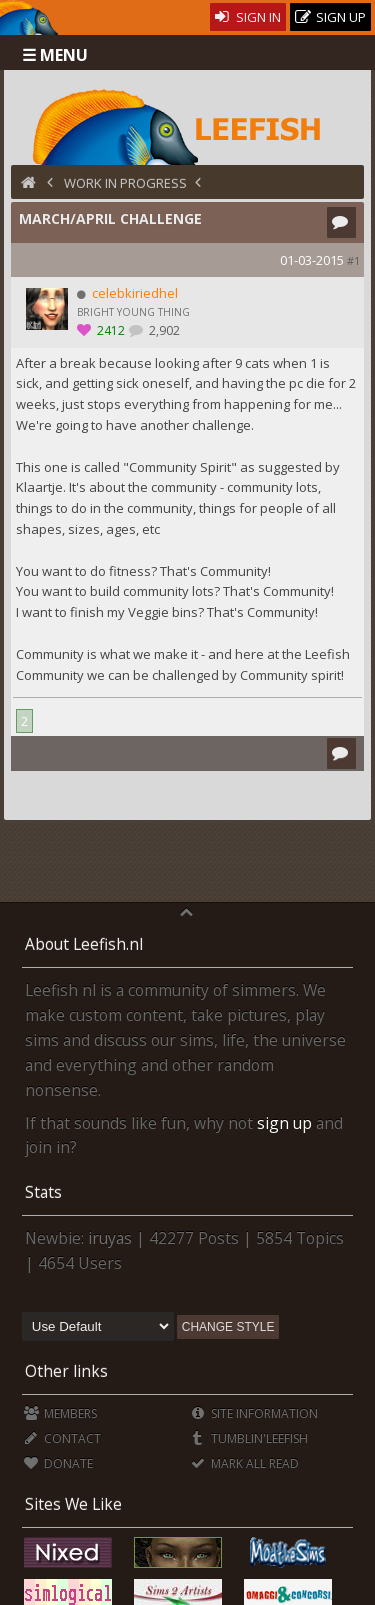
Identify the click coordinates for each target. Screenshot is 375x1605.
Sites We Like (73, 1504)
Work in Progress (125, 183)
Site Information (254, 1413)
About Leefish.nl (84, 944)
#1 (353, 260)
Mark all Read (245, 1463)
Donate (58, 1463)
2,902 (163, 330)
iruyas (110, 1238)
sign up (284, 1123)
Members (60, 1413)
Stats (43, 1192)
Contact (62, 1438)
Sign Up (331, 17)
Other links (66, 1371)
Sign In (248, 17)
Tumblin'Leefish (249, 1438)
